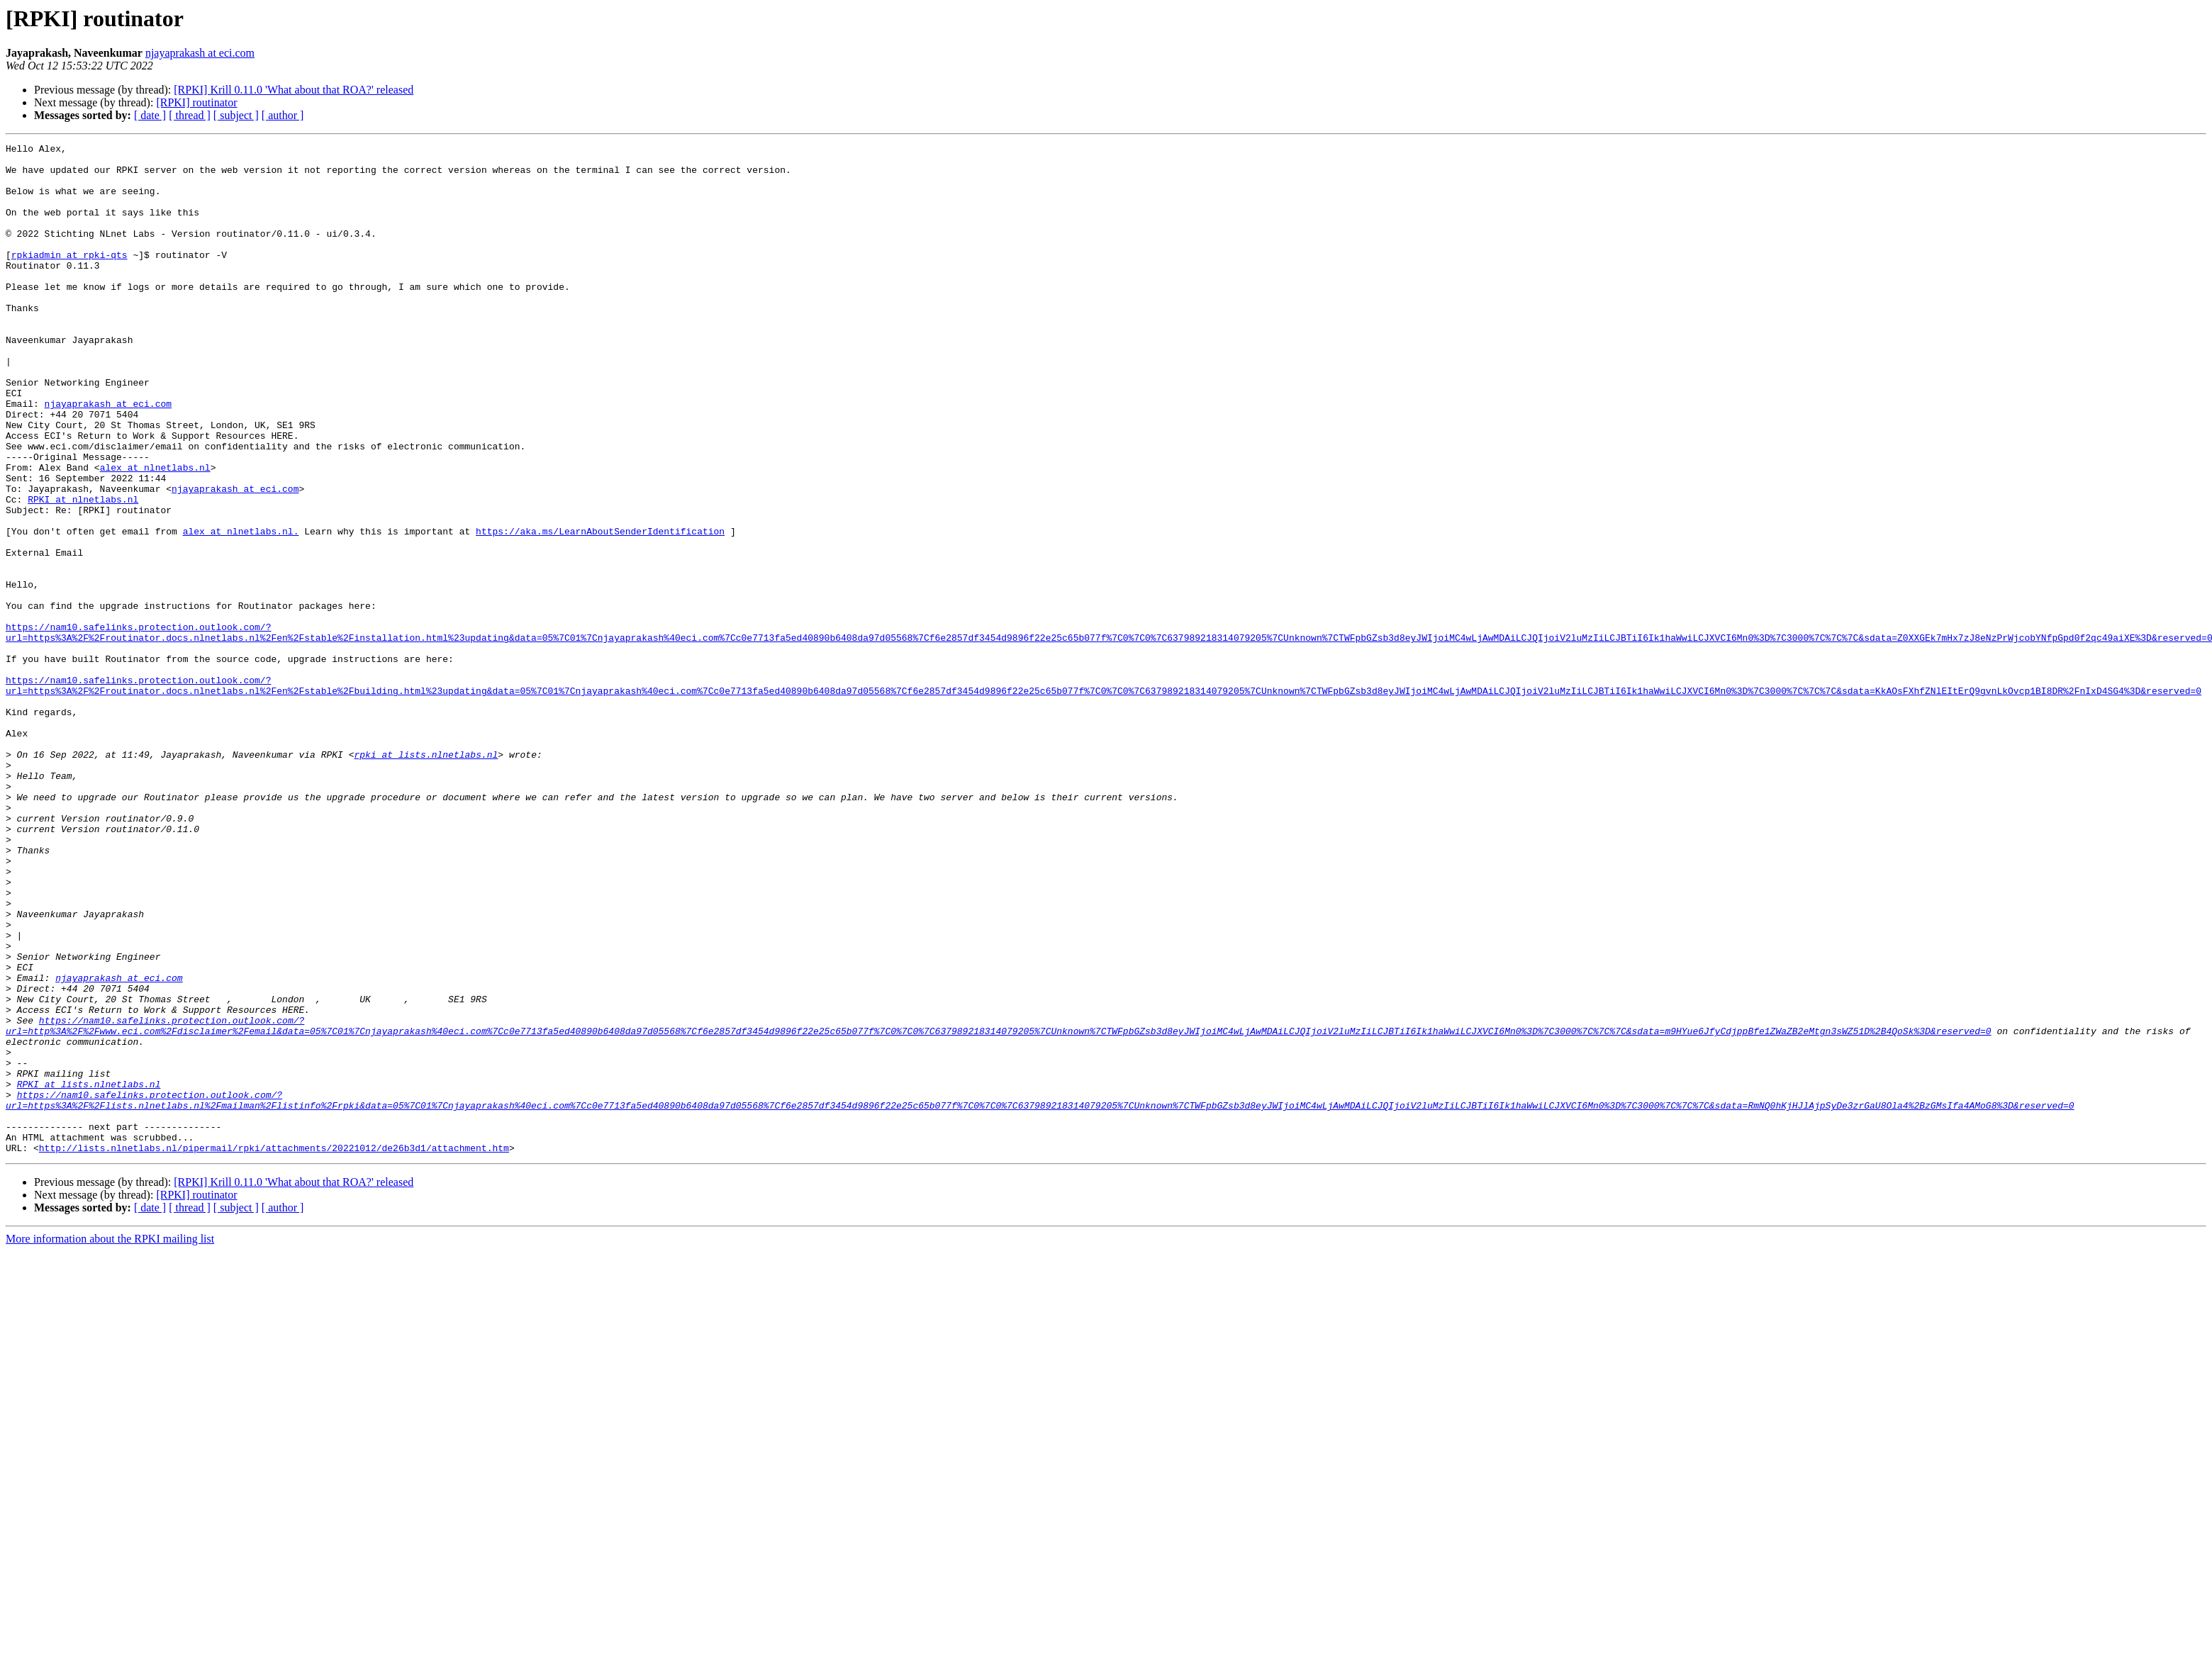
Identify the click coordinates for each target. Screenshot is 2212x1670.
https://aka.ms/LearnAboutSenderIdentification (600, 609)
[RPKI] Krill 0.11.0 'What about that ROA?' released (293, 90)
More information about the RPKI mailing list (110, 1441)
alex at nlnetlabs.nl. (241, 609)
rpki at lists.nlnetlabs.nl (426, 877)
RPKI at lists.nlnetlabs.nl (89, 1273)
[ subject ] (236, 115)
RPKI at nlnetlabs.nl (83, 571)
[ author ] (283, 115)
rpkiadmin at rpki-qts (69, 277)
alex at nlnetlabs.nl (155, 533)
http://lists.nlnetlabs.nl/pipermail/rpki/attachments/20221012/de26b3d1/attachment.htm (274, 1349)
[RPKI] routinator (196, 102)
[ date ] (150, 115)
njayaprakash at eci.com (200, 53)
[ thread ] (190, 115)
